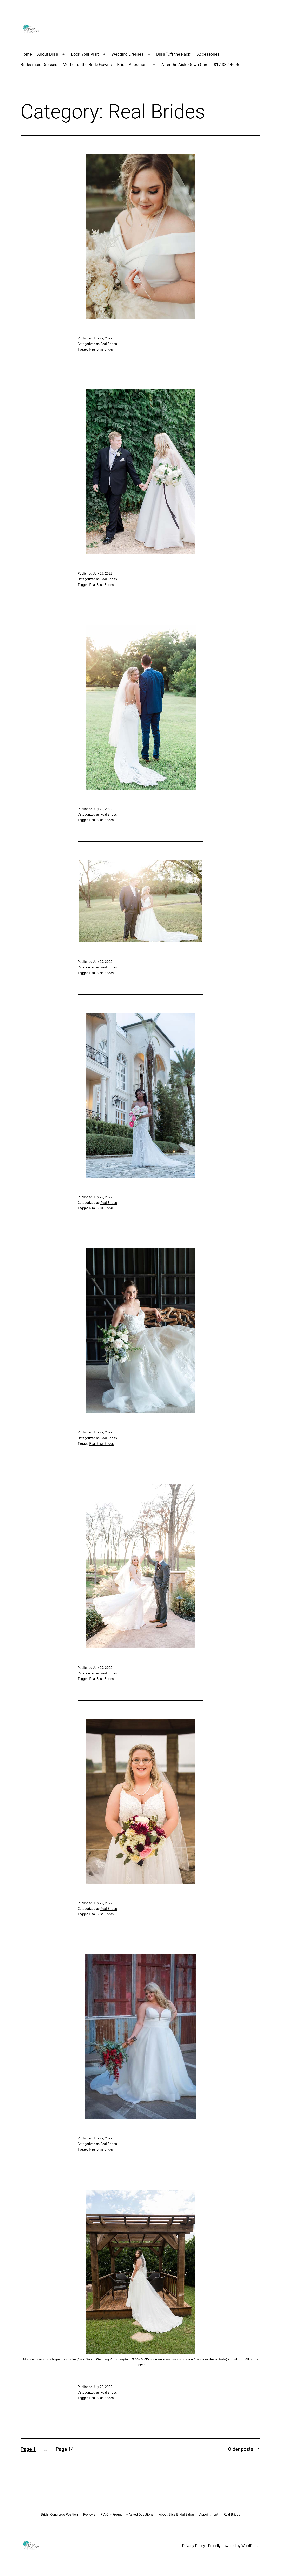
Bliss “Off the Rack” (174, 54)
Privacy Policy (193, 2545)
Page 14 (65, 2449)
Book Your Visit (85, 54)
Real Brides (108, 344)
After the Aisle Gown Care (184, 64)
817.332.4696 (226, 64)
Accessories (208, 54)
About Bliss (47, 54)
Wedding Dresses (127, 54)
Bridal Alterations (133, 64)
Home (26, 54)
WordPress (250, 2545)
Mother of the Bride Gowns (87, 64)
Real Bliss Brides (101, 349)
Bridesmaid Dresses (39, 64)
